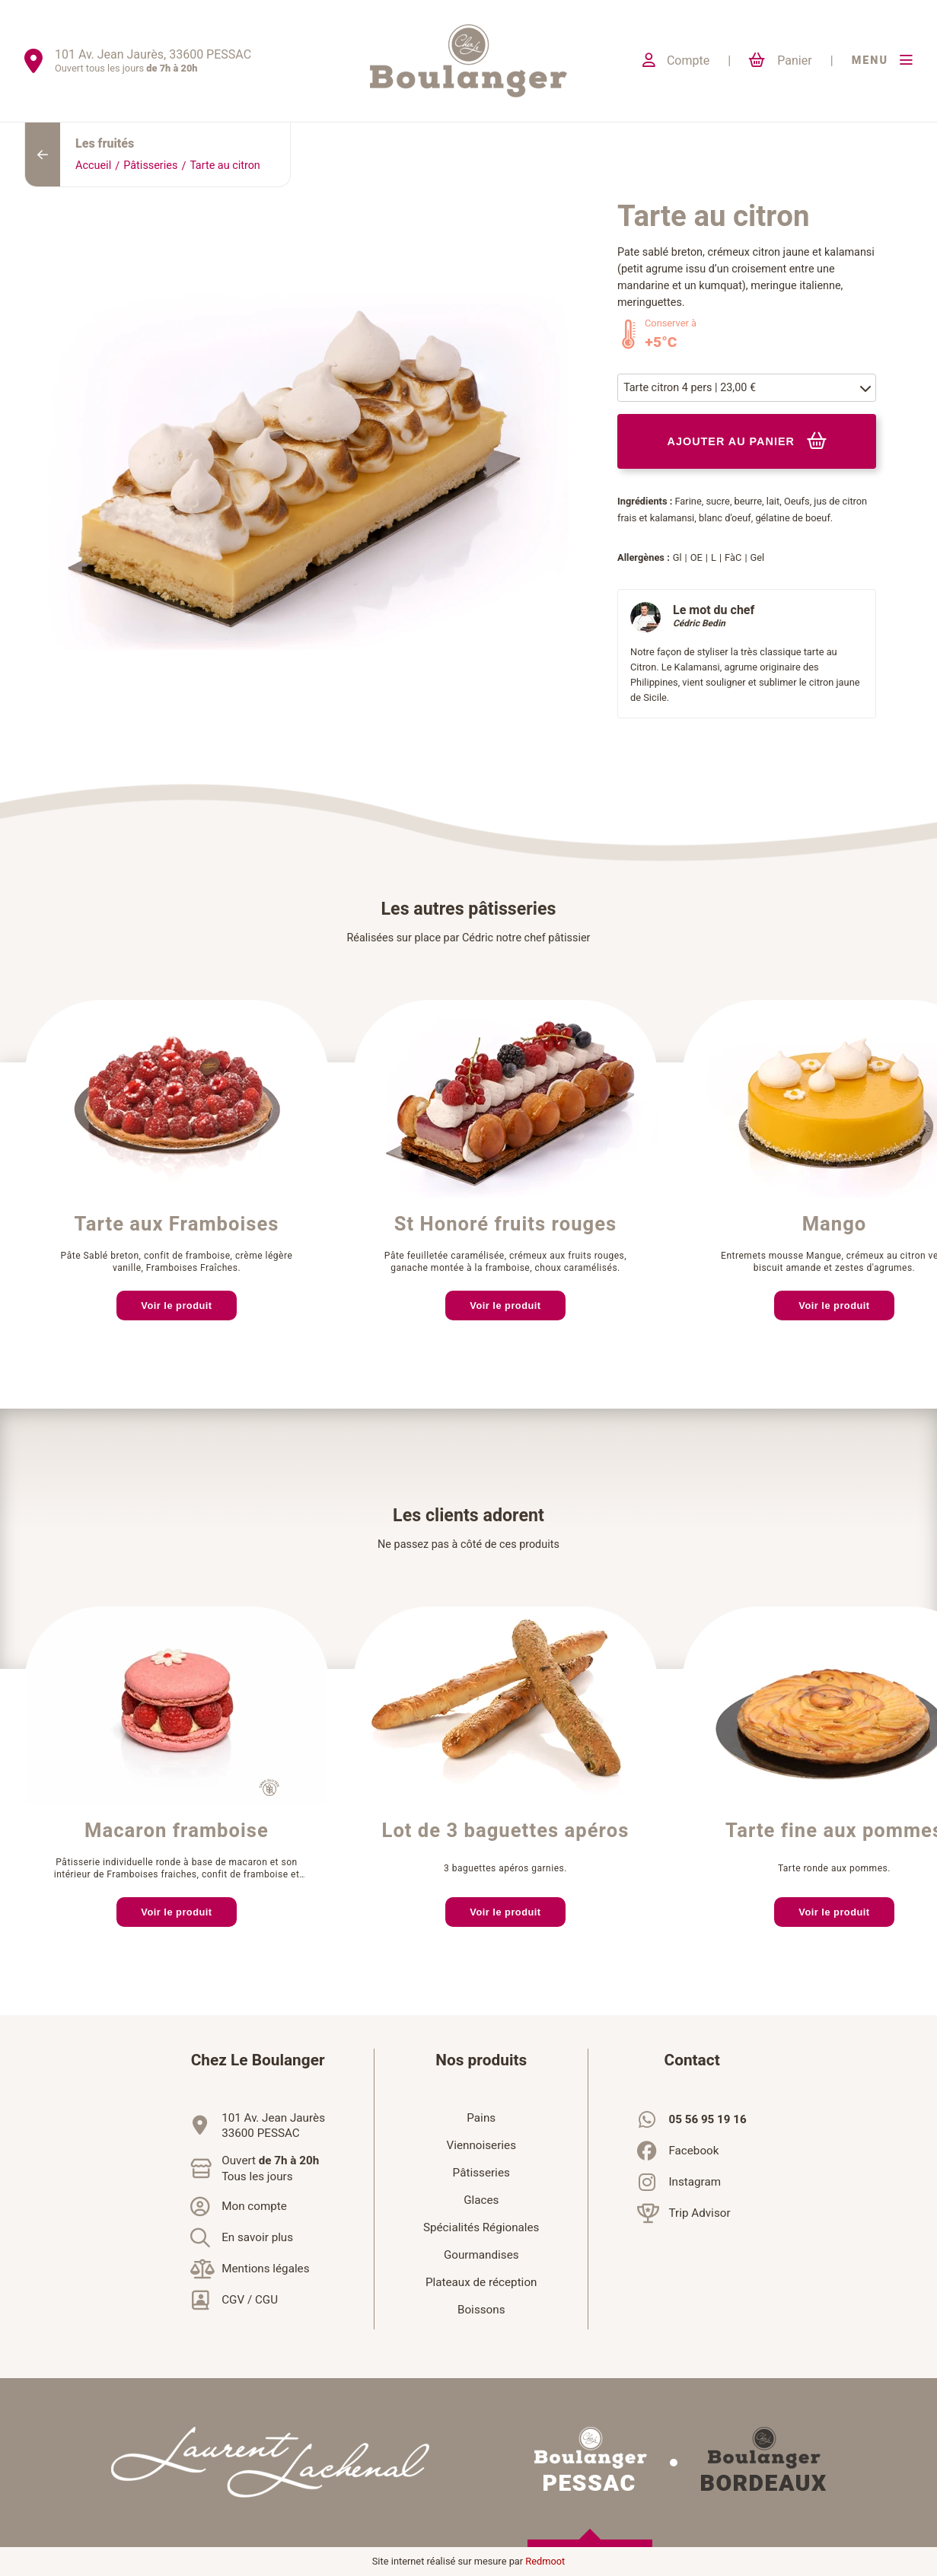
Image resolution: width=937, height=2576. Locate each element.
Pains (481, 2117)
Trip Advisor (699, 2213)
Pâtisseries (150, 166)
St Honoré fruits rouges (505, 1224)
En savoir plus (257, 2237)
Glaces (481, 2200)
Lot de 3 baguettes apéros (505, 1831)
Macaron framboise (176, 1831)
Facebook (693, 2150)
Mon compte (254, 2206)
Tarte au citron (225, 166)
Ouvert (270, 2169)
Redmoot (545, 2561)
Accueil (93, 166)
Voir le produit (176, 1305)
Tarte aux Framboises (176, 1224)
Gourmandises (481, 2254)
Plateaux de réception (481, 2282)
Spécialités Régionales (481, 2227)
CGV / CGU (250, 2299)
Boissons (481, 2309)
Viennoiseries (481, 2145)
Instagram (694, 2181)
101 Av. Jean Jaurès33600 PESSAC (273, 2125)
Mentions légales (265, 2268)
